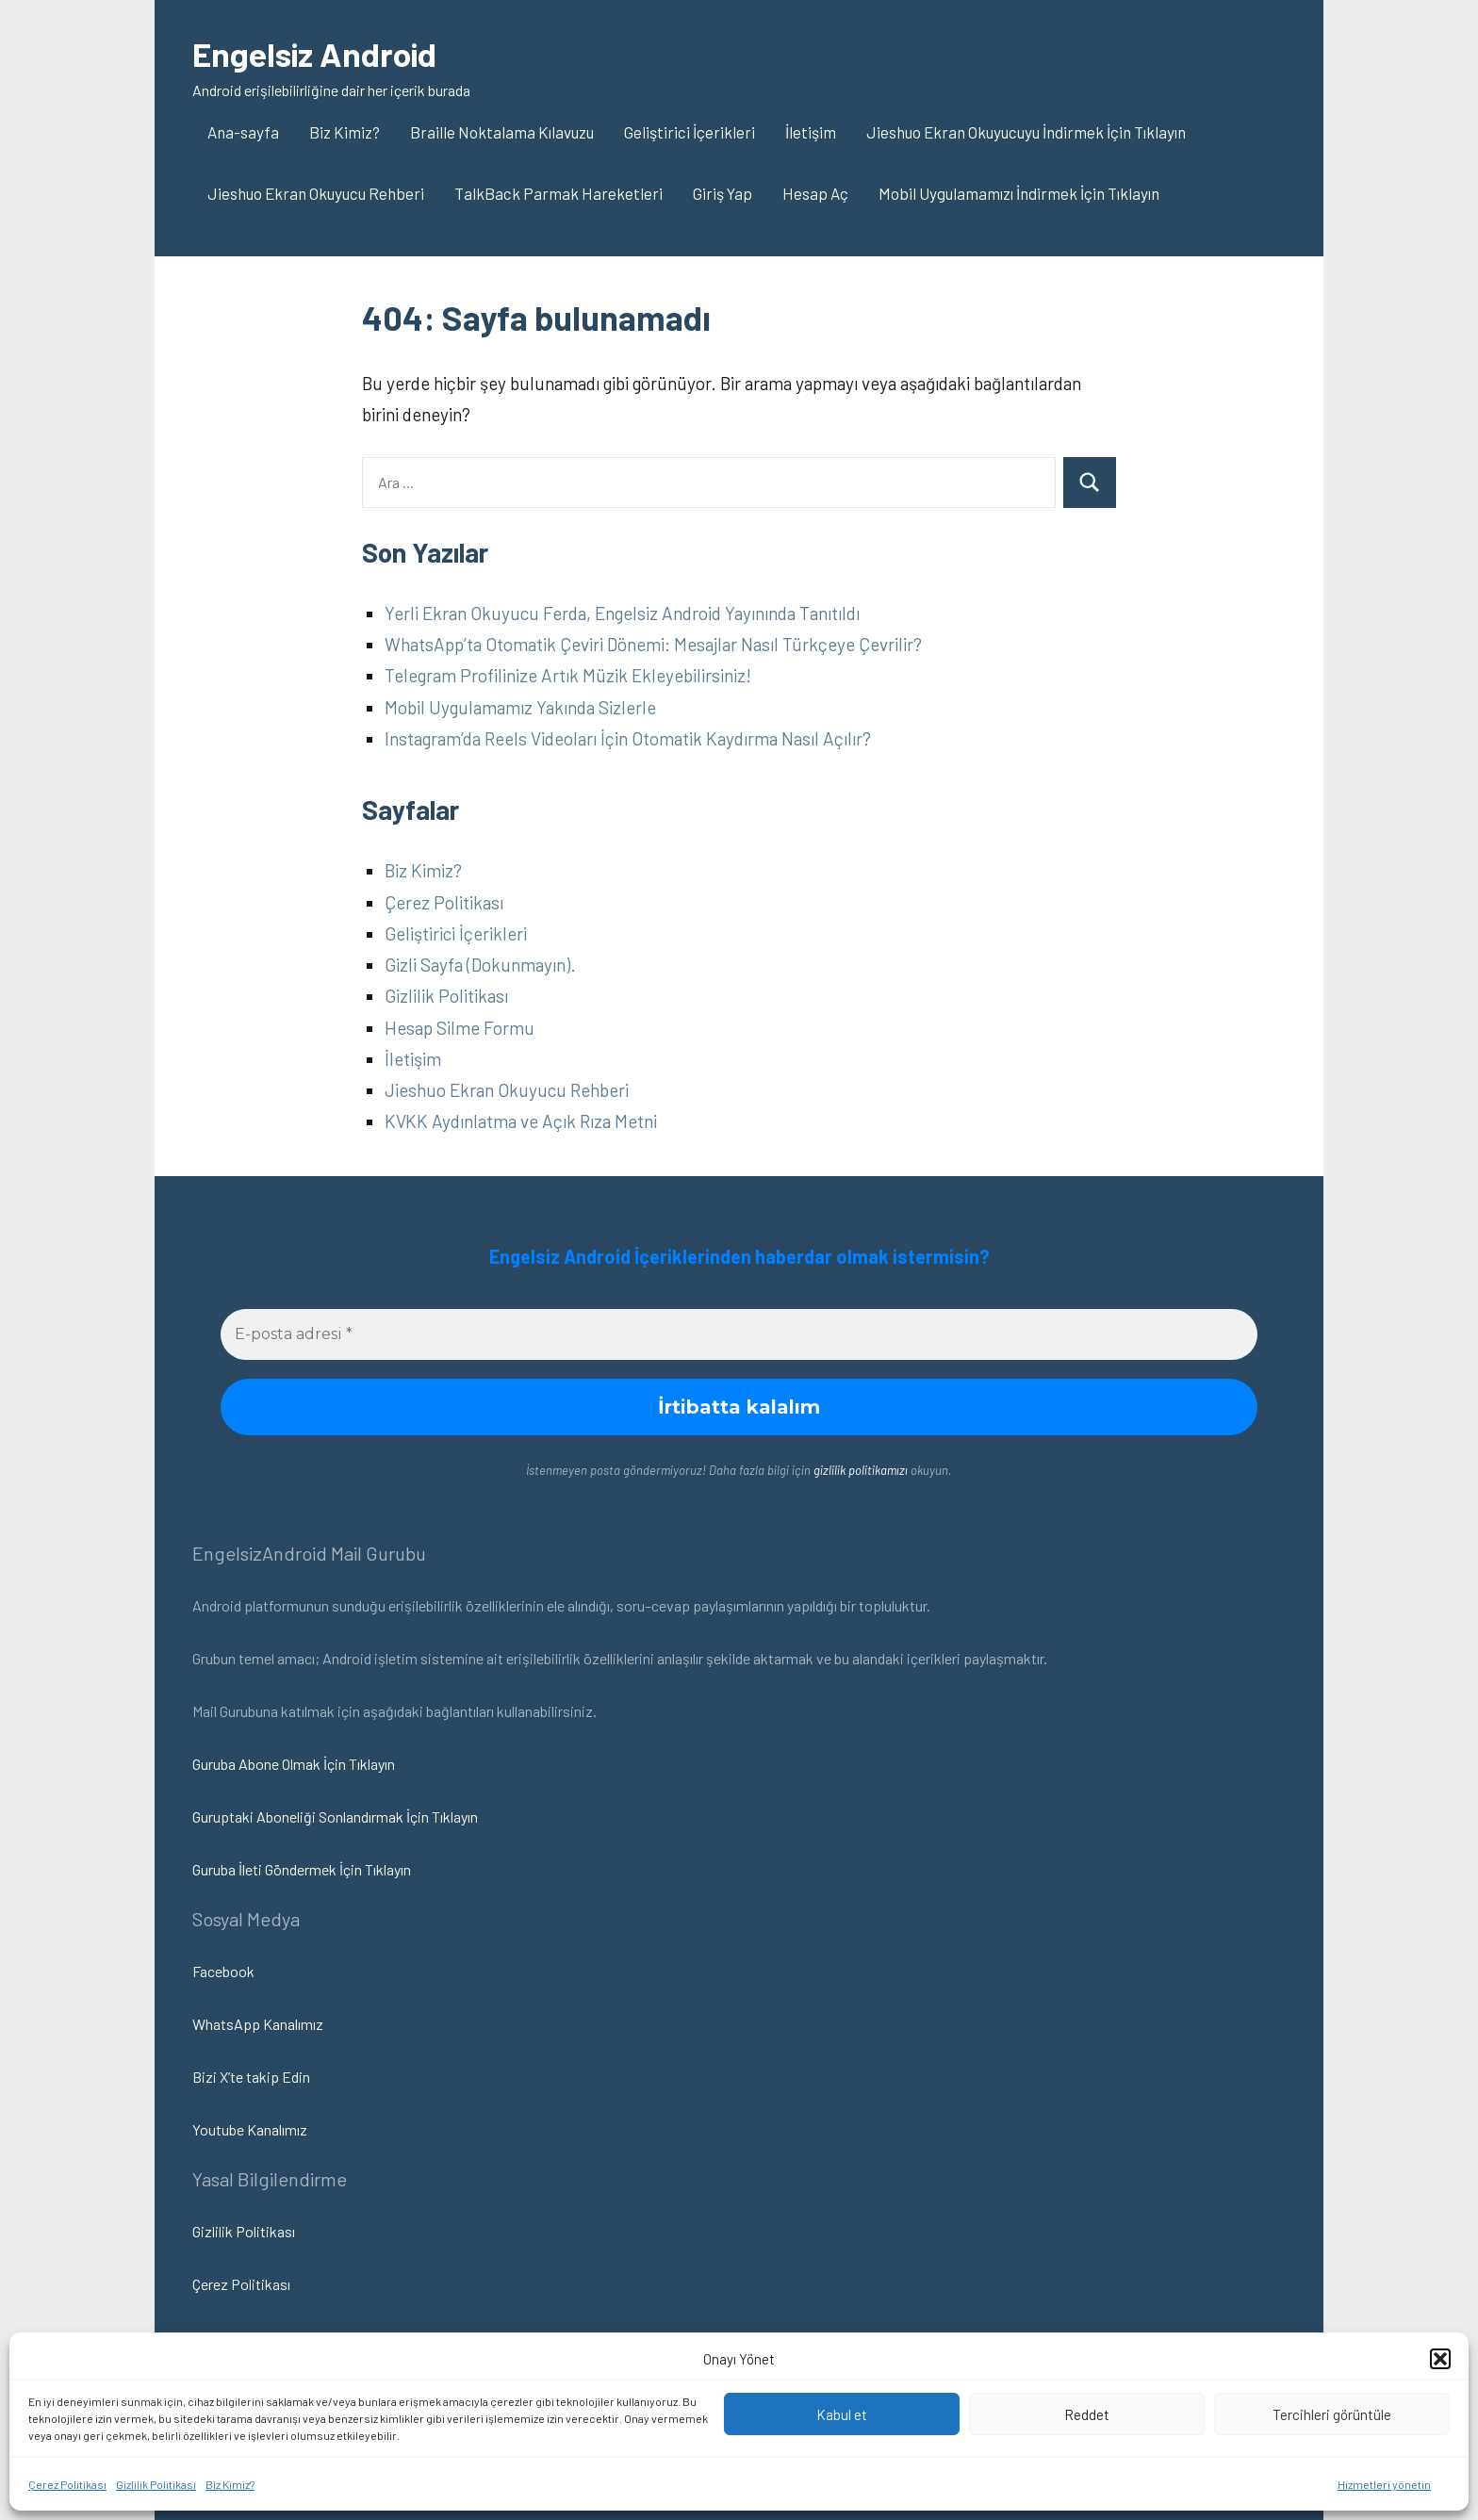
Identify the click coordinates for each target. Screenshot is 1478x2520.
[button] (1440, 2358)
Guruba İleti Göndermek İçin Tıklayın (301, 1869)
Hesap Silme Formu (459, 1028)
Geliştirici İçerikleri (689, 132)
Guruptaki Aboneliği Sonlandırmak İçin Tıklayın (335, 1816)
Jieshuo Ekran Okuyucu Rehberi (315, 193)
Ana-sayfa (243, 132)
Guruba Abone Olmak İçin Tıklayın (293, 1764)
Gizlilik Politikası (156, 2484)
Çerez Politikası (67, 2484)
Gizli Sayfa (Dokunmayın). (480, 964)
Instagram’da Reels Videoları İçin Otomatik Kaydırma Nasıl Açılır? (628, 738)
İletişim (810, 132)
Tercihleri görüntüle (1332, 2414)
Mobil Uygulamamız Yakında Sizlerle (520, 707)
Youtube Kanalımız (249, 2129)
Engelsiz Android (317, 53)
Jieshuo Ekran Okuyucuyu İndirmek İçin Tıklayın (1026, 132)
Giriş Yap (722, 193)
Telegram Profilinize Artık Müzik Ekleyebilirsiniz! (568, 675)
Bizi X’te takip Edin (251, 2077)
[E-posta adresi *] (739, 1334)
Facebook (223, 1971)
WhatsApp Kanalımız (257, 2024)
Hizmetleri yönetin (1384, 2484)
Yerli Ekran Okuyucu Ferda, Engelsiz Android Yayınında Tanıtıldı (622, 613)
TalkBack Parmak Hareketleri (558, 193)
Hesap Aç (815, 193)
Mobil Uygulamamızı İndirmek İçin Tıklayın (1019, 193)
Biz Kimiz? (230, 2484)
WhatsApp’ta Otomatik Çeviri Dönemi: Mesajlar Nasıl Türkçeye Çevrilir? (653, 644)
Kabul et (841, 2414)
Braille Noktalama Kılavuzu (502, 132)
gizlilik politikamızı (860, 1470)
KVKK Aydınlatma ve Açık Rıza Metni (521, 1121)
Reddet (1086, 2414)
